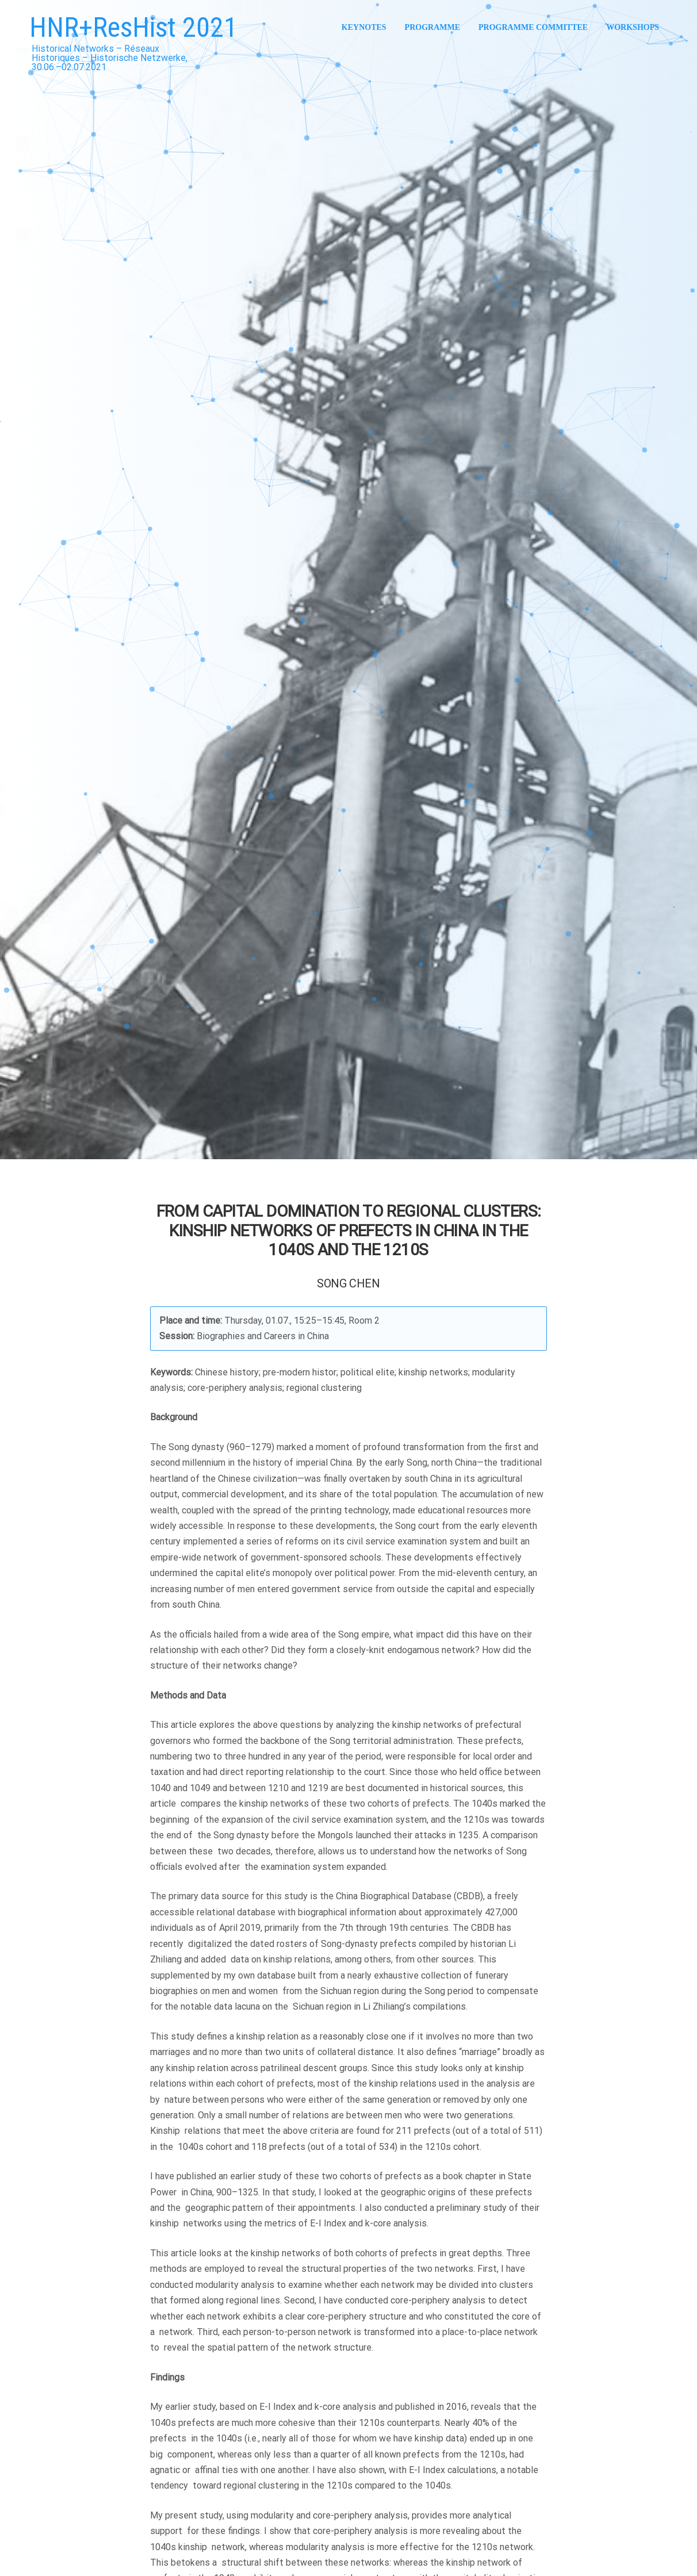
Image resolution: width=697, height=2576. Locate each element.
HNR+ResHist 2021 (133, 27)
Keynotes (364, 27)
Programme (432, 27)
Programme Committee (533, 27)
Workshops (632, 27)
